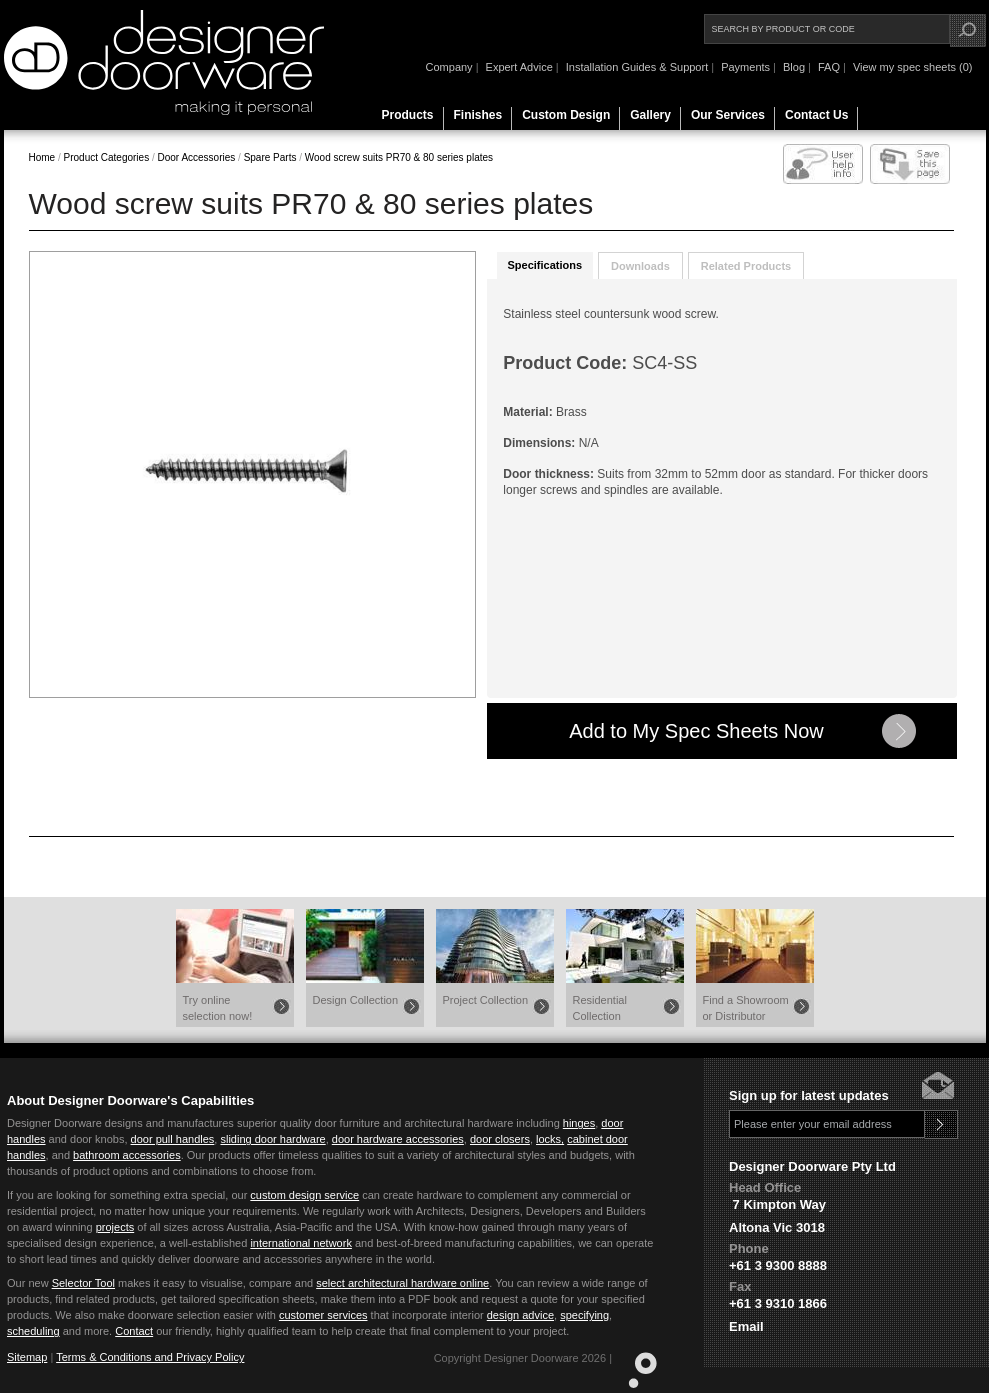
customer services (323, 1315)
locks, (550, 1139)
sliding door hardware (272, 1139)
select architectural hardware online (402, 1283)
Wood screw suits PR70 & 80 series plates (399, 157)
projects (115, 1227)
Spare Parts (269, 157)
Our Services (728, 115)
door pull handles (173, 1139)
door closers (500, 1139)
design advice (520, 1315)
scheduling (33, 1331)
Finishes (478, 115)
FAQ (829, 67)
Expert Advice (519, 67)
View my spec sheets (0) (913, 67)
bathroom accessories (127, 1155)
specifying (584, 1315)
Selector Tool (83, 1283)
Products (408, 115)
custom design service (304, 1195)
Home (42, 157)
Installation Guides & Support (637, 67)
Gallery (650, 115)
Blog (794, 67)
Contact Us (816, 115)
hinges (579, 1123)
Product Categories (108, 157)
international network (301, 1243)
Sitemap (27, 1357)
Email (746, 1326)
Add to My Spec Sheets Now (696, 731)
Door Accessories (195, 157)
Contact (134, 1331)
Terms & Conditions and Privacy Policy (150, 1357)
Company (449, 67)
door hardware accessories (398, 1139)
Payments (745, 67)
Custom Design (566, 115)
